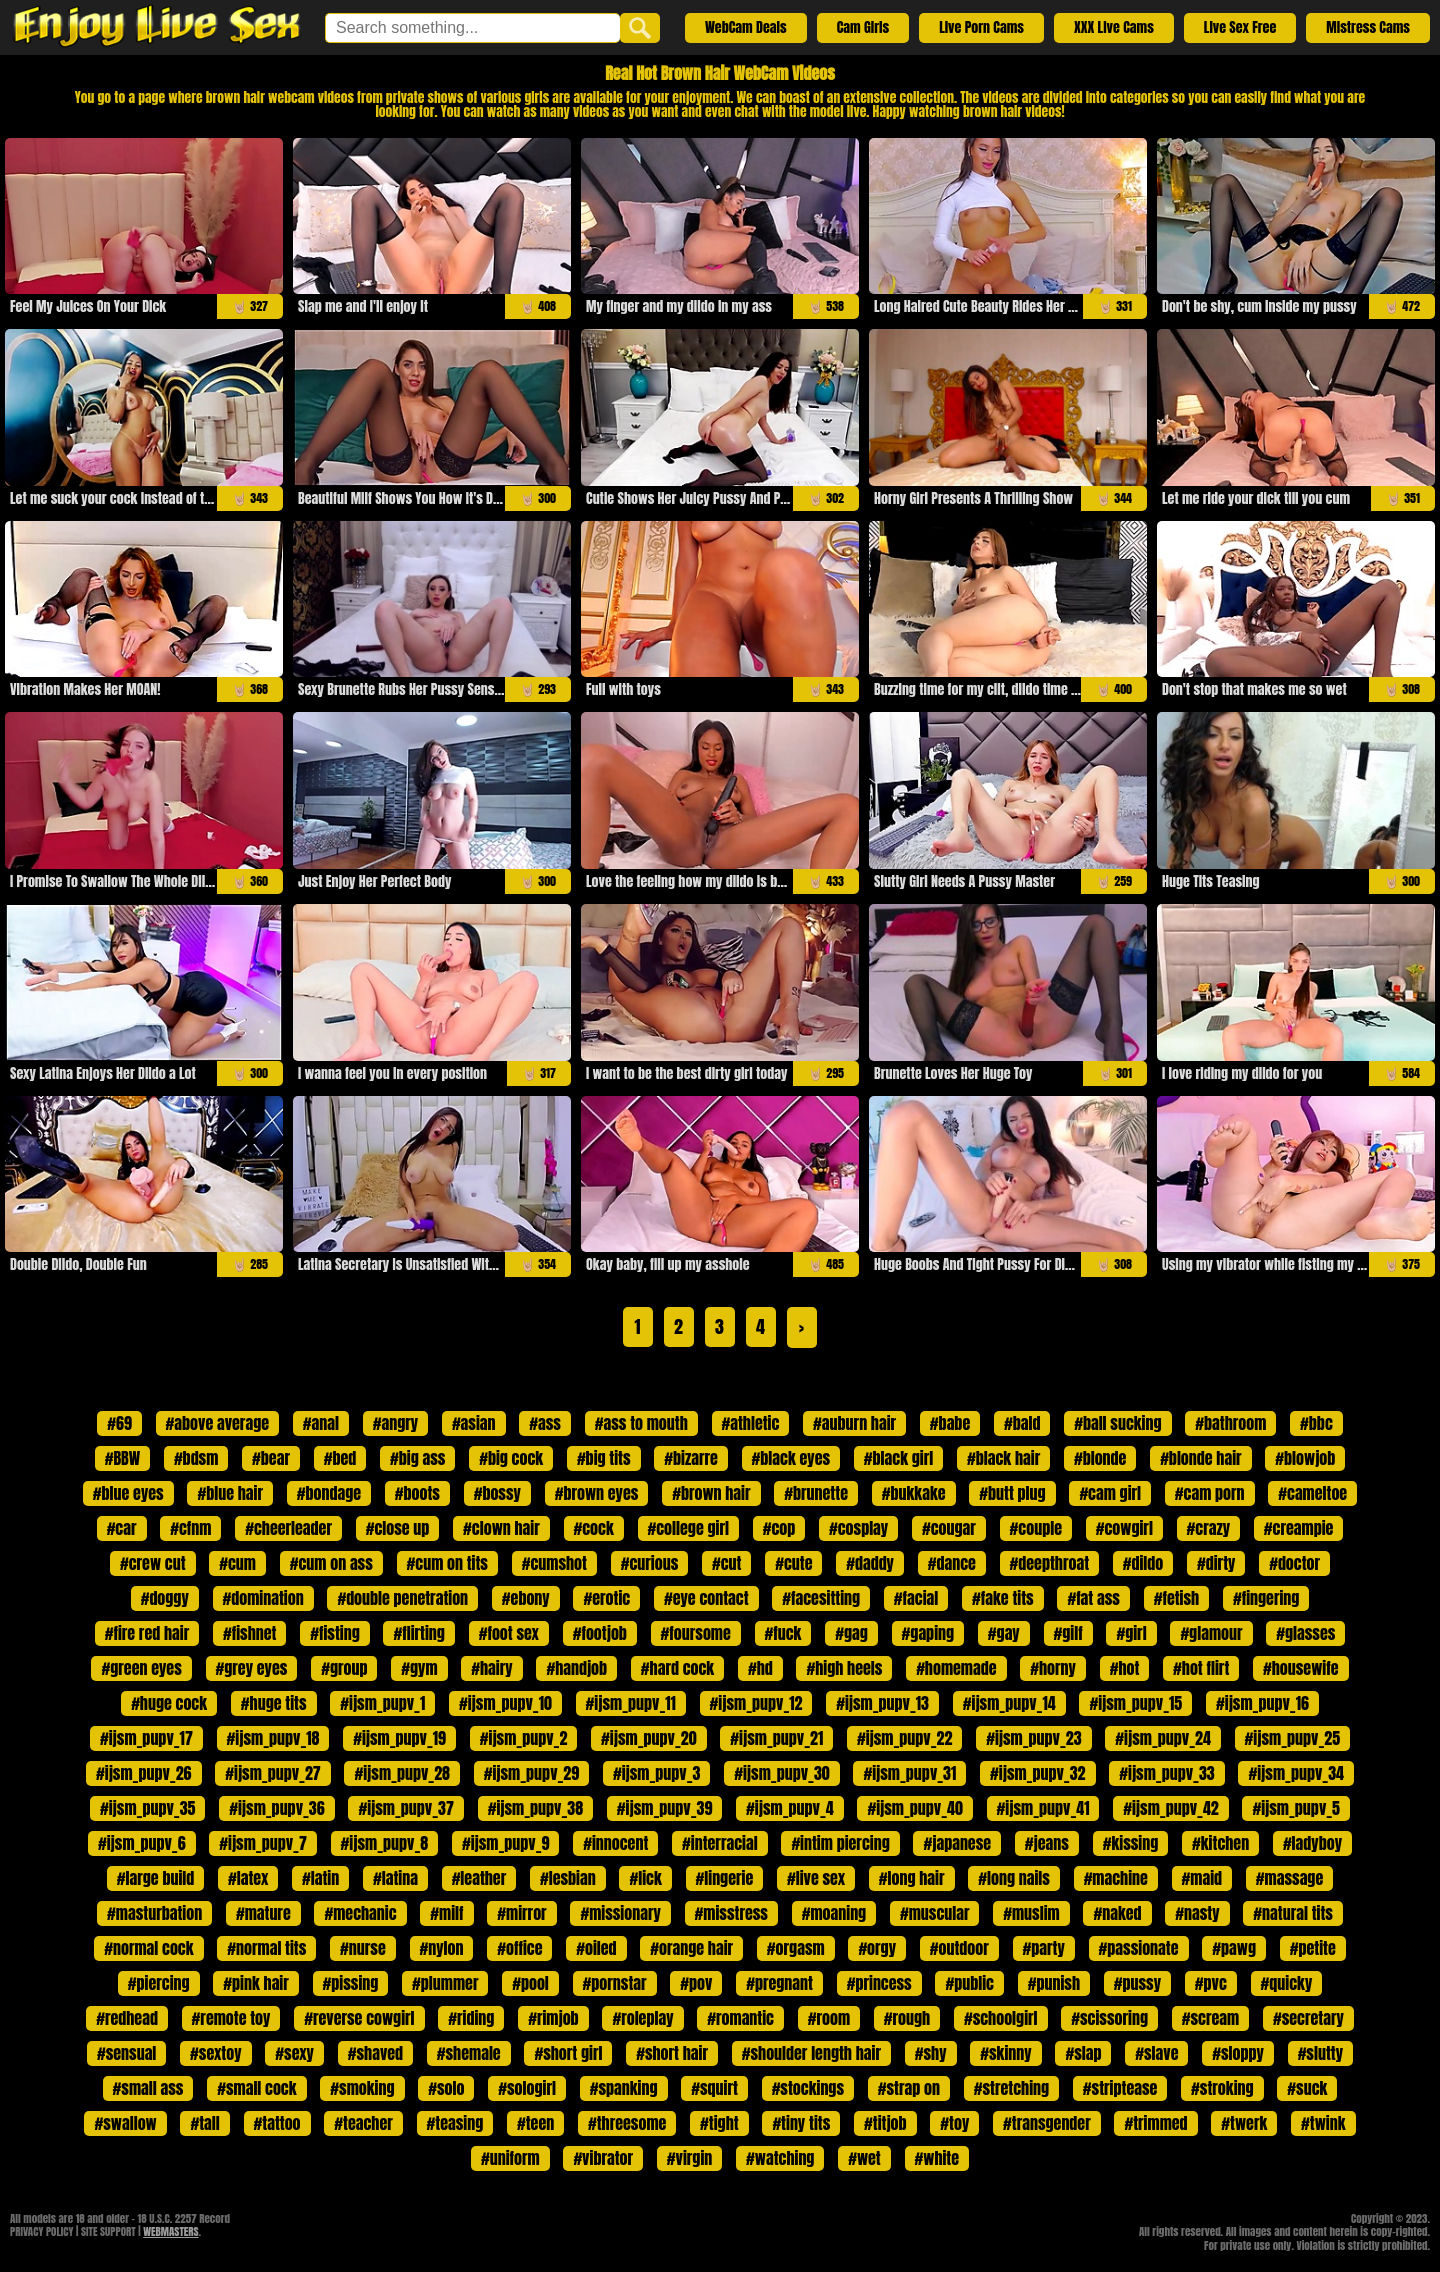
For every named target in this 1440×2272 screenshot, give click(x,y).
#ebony (526, 1598)
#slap (1083, 2053)
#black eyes (791, 1458)
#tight (719, 2123)
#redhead (127, 2018)
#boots (417, 1493)
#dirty (1216, 1563)
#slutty (1320, 2053)
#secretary (1308, 2018)
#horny (1053, 1668)
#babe (950, 1423)
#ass (545, 1423)
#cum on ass (331, 1563)
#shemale (469, 2053)
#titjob (885, 2123)
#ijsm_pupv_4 (790, 1808)
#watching (780, 2158)
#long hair (912, 1878)
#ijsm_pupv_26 (143, 1773)
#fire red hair (147, 1633)
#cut (726, 1563)
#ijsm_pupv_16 (1262, 1703)
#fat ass (1093, 1598)
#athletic (751, 1423)
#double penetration (402, 1598)
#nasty (1197, 1913)
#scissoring (1109, 2018)
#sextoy (215, 2053)
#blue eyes (128, 1493)
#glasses (1305, 1633)
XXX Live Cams (1114, 27)
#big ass (417, 1458)
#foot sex (509, 1633)
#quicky (1287, 1983)
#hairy (491, 1668)
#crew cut (153, 1563)
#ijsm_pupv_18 (273, 1738)
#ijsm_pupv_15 (1135, 1703)
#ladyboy (1312, 1843)
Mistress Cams (1368, 27)
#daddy (870, 1563)
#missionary (620, 1913)
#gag (851, 1633)
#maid (1202, 1878)
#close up (398, 1528)
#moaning (834, 1913)
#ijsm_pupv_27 (272, 1773)
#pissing (351, 1983)
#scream (1210, 2018)
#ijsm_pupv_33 (1166, 1773)
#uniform (510, 2158)
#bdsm (196, 1458)
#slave (1156, 2053)
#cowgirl (1124, 1528)
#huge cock (169, 1703)
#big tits (604, 1458)
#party (1044, 1948)
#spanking (624, 2088)
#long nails (1014, 1878)
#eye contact (706, 1598)
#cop (779, 1528)
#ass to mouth (641, 1423)
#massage (1289, 1878)
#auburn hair (854, 1423)
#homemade (956, 1668)
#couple (1036, 1528)
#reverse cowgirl (359, 2018)
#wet (864, 2158)
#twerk (1244, 2123)
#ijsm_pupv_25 (1292, 1738)
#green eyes (141, 1668)
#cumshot (554, 1563)
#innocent (615, 1843)
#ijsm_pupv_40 (914, 1808)
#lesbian (568, 1878)
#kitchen (1220, 1843)
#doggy (165, 1598)
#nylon (442, 1948)
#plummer (445, 1983)
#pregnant (779, 1983)
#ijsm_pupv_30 (781, 1773)
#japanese (957, 1843)
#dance (952, 1563)
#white (937, 2158)
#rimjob (553, 2018)
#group (344, 1668)
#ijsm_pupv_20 (648, 1738)
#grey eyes (252, 1668)
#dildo (1143, 1563)
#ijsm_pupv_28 (401, 1773)
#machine (1116, 1878)
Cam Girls (863, 27)
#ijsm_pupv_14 (1009, 1703)
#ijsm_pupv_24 (1162, 1738)
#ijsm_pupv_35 (147, 1808)
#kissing (1131, 1843)
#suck (1307, 2088)
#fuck (783, 1633)
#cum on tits (447, 1563)
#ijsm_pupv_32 (1037, 1773)
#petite (1313, 1948)
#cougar (949, 1528)
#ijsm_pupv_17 (146, 1738)
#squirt (714, 2088)
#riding (471, 2018)
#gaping (928, 1633)
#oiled (596, 1948)
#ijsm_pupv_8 (385, 1843)
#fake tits (1003, 1598)
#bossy (497, 1493)
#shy (931, 2053)
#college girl (688, 1528)
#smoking (362, 2088)
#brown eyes (597, 1493)
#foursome (696, 1633)
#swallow (125, 2123)
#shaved (375, 2053)
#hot (1125, 1668)
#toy (954, 2123)
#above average (217, 1423)
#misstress (731, 1913)
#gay (1004, 1633)
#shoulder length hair (811, 2053)
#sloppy (1238, 2053)
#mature (263, 1913)
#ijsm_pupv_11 (631, 1703)
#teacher (363, 2123)
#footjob (600, 1633)
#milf (446, 1913)
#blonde (1100, 1458)
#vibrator (603, 2158)
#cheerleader (288, 1528)
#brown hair (711, 1493)
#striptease (1120, 2088)
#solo (446, 2088)
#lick (645, 1878)
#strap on (909, 2088)
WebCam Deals (746, 27)
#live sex (816, 1878)
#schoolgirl (1001, 2018)
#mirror (521, 1913)
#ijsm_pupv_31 (909, 1773)
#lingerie (725, 1878)
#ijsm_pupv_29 (531, 1773)
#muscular (935, 1913)
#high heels (844, 1668)
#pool (530, 1983)
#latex (248, 1878)
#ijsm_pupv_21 (776, 1738)
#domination (263, 1598)
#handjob (576, 1668)
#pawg (1234, 1948)
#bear (271, 1458)
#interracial (720, 1843)
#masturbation (154, 1913)
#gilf (1068, 1633)
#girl (1131, 1633)
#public (969, 1983)
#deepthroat (1049, 1563)
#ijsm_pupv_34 (1295, 1773)
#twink (1323, 2123)
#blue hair (230, 1493)
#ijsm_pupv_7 (263, 1843)
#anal (321, 1423)
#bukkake (914, 1493)
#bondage (329, 1493)
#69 (119, 1423)
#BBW (122, 1458)
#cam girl (1110, 1493)
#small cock (256, 2088)
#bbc (1316, 1423)
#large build (155, 1878)
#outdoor (959, 1948)
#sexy (294, 2053)
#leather (479, 1878)
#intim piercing (840, 1843)
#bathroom (1230, 1423)
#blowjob (1305, 1458)
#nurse (363, 1948)
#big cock (511, 1458)
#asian (474, 1423)
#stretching (1011, 2088)
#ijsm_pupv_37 (405, 1808)
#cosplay (858, 1528)
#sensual (126, 2053)
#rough (907, 2018)
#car (122, 1528)
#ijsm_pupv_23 (1033, 1738)
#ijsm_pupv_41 (1043, 1808)
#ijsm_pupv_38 (535, 1808)
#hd (760, 1668)
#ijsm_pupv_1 (382, 1703)
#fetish (1177, 1598)
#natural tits (1293, 1913)
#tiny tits (801, 2123)
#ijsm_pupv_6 (142, 1843)
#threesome (627, 2123)
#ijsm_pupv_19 (399, 1738)
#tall (204, 2123)
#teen (535, 2123)
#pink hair (256, 1983)
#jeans (1047, 1843)
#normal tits (266, 1948)
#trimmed (1155, 2123)
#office (519, 1948)
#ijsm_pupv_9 (506, 1843)
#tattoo (277, 2123)
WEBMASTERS (170, 2231)
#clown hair (501, 1528)
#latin (320, 1878)
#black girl (898, 1458)
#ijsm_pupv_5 (1296, 1808)
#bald (1022, 1423)
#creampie (1299, 1528)
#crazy (1208, 1528)
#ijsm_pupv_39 (664, 1808)
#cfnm (190, 1528)
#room (829, 2018)
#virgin (689, 2158)
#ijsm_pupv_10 (505, 1703)
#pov (696, 1983)
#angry (395, 1423)
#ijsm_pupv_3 (657, 1773)
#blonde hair (1200, 1458)
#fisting (335, 1633)
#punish (1054, 1983)
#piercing (159, 1983)
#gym (419, 1668)
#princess (879, 1983)
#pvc (1211, 1983)
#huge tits (274, 1703)
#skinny (1005, 2053)
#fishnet (249, 1633)
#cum (237, 1563)
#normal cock (148, 1948)
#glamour (1211, 1633)
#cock (594, 1528)
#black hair (1003, 1458)
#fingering (1266, 1598)
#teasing (455, 2123)
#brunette (816, 1493)
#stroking (1222, 2088)
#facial (916, 1598)
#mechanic (360, 1913)
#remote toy (231, 2018)
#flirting (418, 1633)
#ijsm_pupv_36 (276, 1808)
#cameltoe (1312, 1493)
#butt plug (1012, 1493)
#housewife (1301, 1668)
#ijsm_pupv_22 (904, 1738)
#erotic (606, 1598)
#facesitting (821, 1598)
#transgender (1047, 2123)
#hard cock (677, 1668)
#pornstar (615, 1983)
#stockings (808, 2088)
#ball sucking (1117, 1423)
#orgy (877, 1948)
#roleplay (642, 2018)
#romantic (740, 2018)
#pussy (1137, 1983)
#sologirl (527, 2088)
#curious (650, 1563)
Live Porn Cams (981, 27)
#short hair (672, 2053)
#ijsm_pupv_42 (1170, 1808)
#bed (340, 1458)
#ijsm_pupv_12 (756, 1703)
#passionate (1139, 1948)
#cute (793, 1563)
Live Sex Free (1240, 27)
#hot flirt (1201, 1668)
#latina (395, 1878)
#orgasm (796, 1948)
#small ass (148, 2088)
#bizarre (690, 1458)
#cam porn (1210, 1493)
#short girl (568, 2053)
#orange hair (691, 1948)
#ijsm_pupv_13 (882, 1703)
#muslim (1031, 1913)
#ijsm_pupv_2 (524, 1738)
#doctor (1294, 1563)
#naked (1117, 1913)
